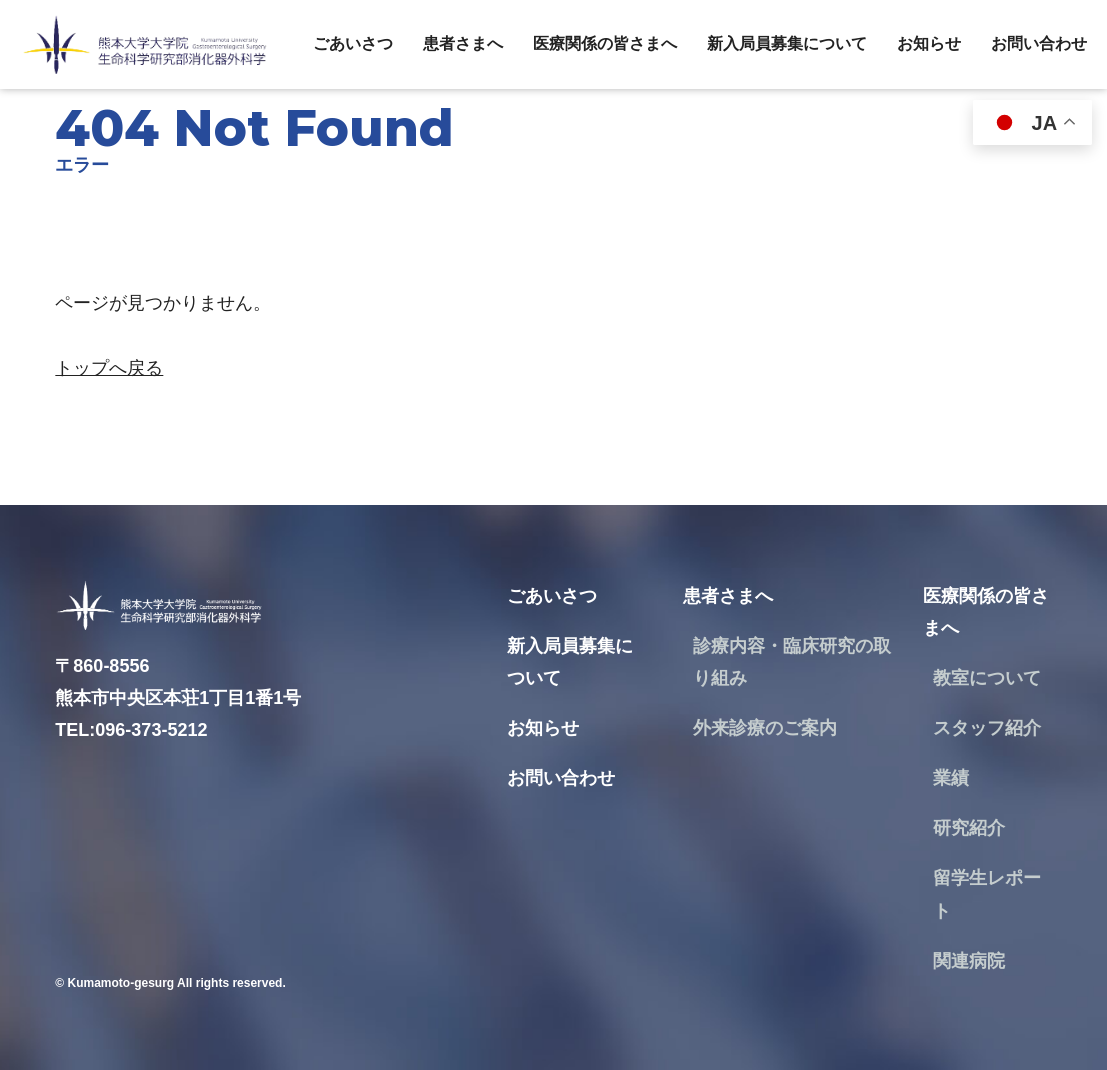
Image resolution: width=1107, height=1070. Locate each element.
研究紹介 (969, 828)
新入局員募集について (787, 43)
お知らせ (929, 43)
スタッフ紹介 (987, 728)
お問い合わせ (1039, 43)
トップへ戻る (109, 368)
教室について (987, 678)
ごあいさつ (353, 43)
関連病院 (969, 961)
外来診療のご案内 (765, 728)
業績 (951, 778)
